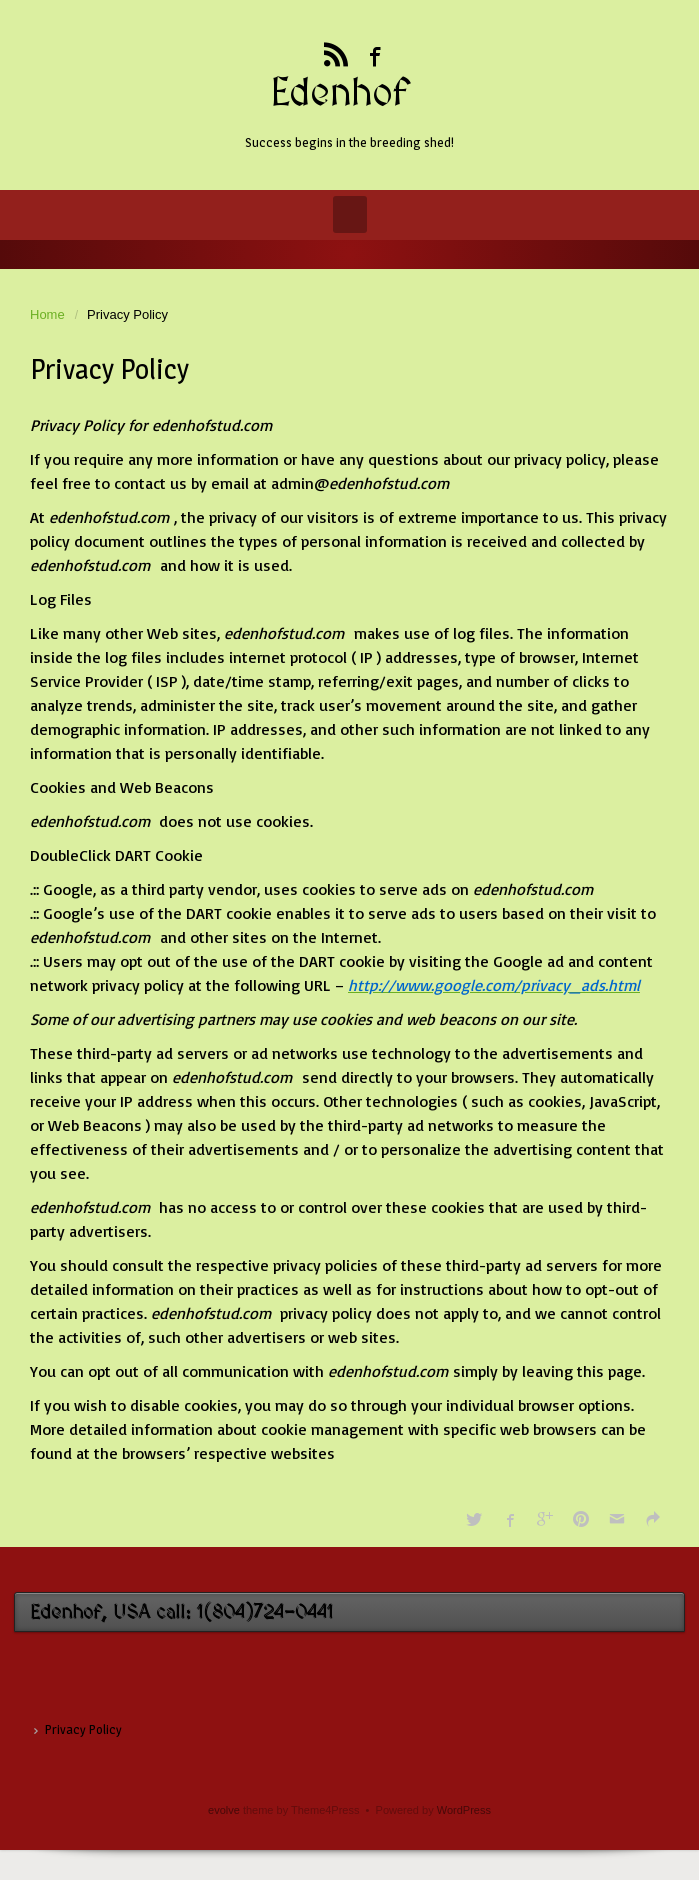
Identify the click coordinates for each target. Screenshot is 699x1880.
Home (47, 314)
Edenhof (340, 94)
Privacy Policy (83, 1729)
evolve (224, 1810)
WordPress (464, 1810)
